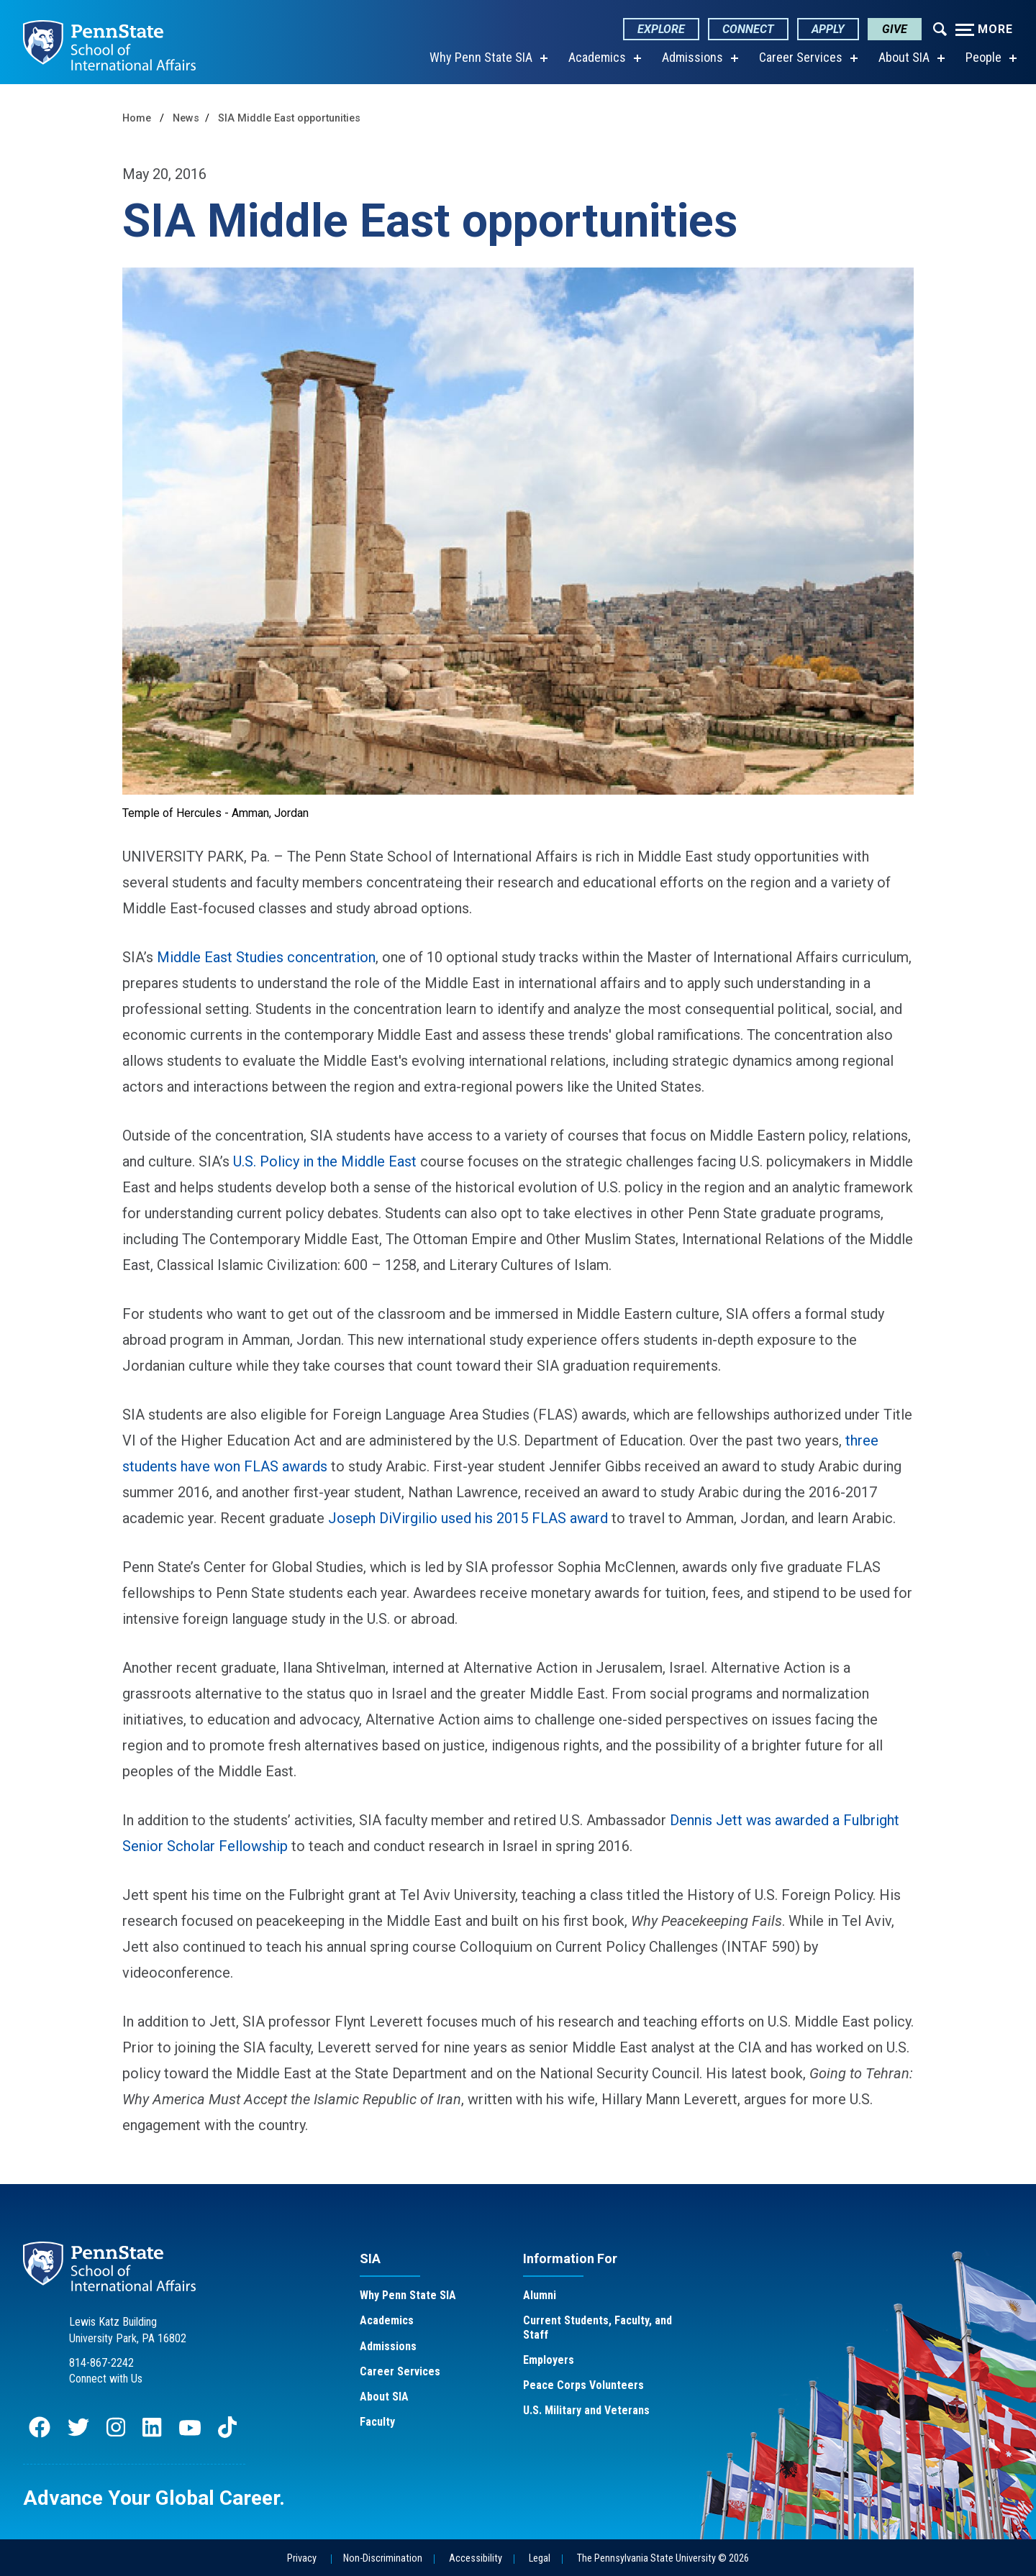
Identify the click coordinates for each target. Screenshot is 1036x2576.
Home (136, 118)
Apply (828, 29)
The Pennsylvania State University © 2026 (663, 2558)
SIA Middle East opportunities (289, 118)
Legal (539, 2558)
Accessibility (475, 2558)
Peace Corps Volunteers (583, 2385)
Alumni (539, 2295)
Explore (661, 29)
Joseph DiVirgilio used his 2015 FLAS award (468, 1518)
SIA (370, 2258)
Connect (748, 29)
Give (894, 29)
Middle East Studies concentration (266, 957)
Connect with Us (105, 2378)
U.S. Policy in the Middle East (325, 1161)
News (186, 118)
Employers (548, 2360)
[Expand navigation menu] (940, 28)
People (983, 57)
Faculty (377, 2422)
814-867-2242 (101, 2363)
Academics (597, 57)
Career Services (800, 57)
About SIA (904, 57)
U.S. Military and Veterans (586, 2410)
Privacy (302, 2558)
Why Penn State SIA (481, 57)
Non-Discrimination (382, 2558)
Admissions (692, 57)
